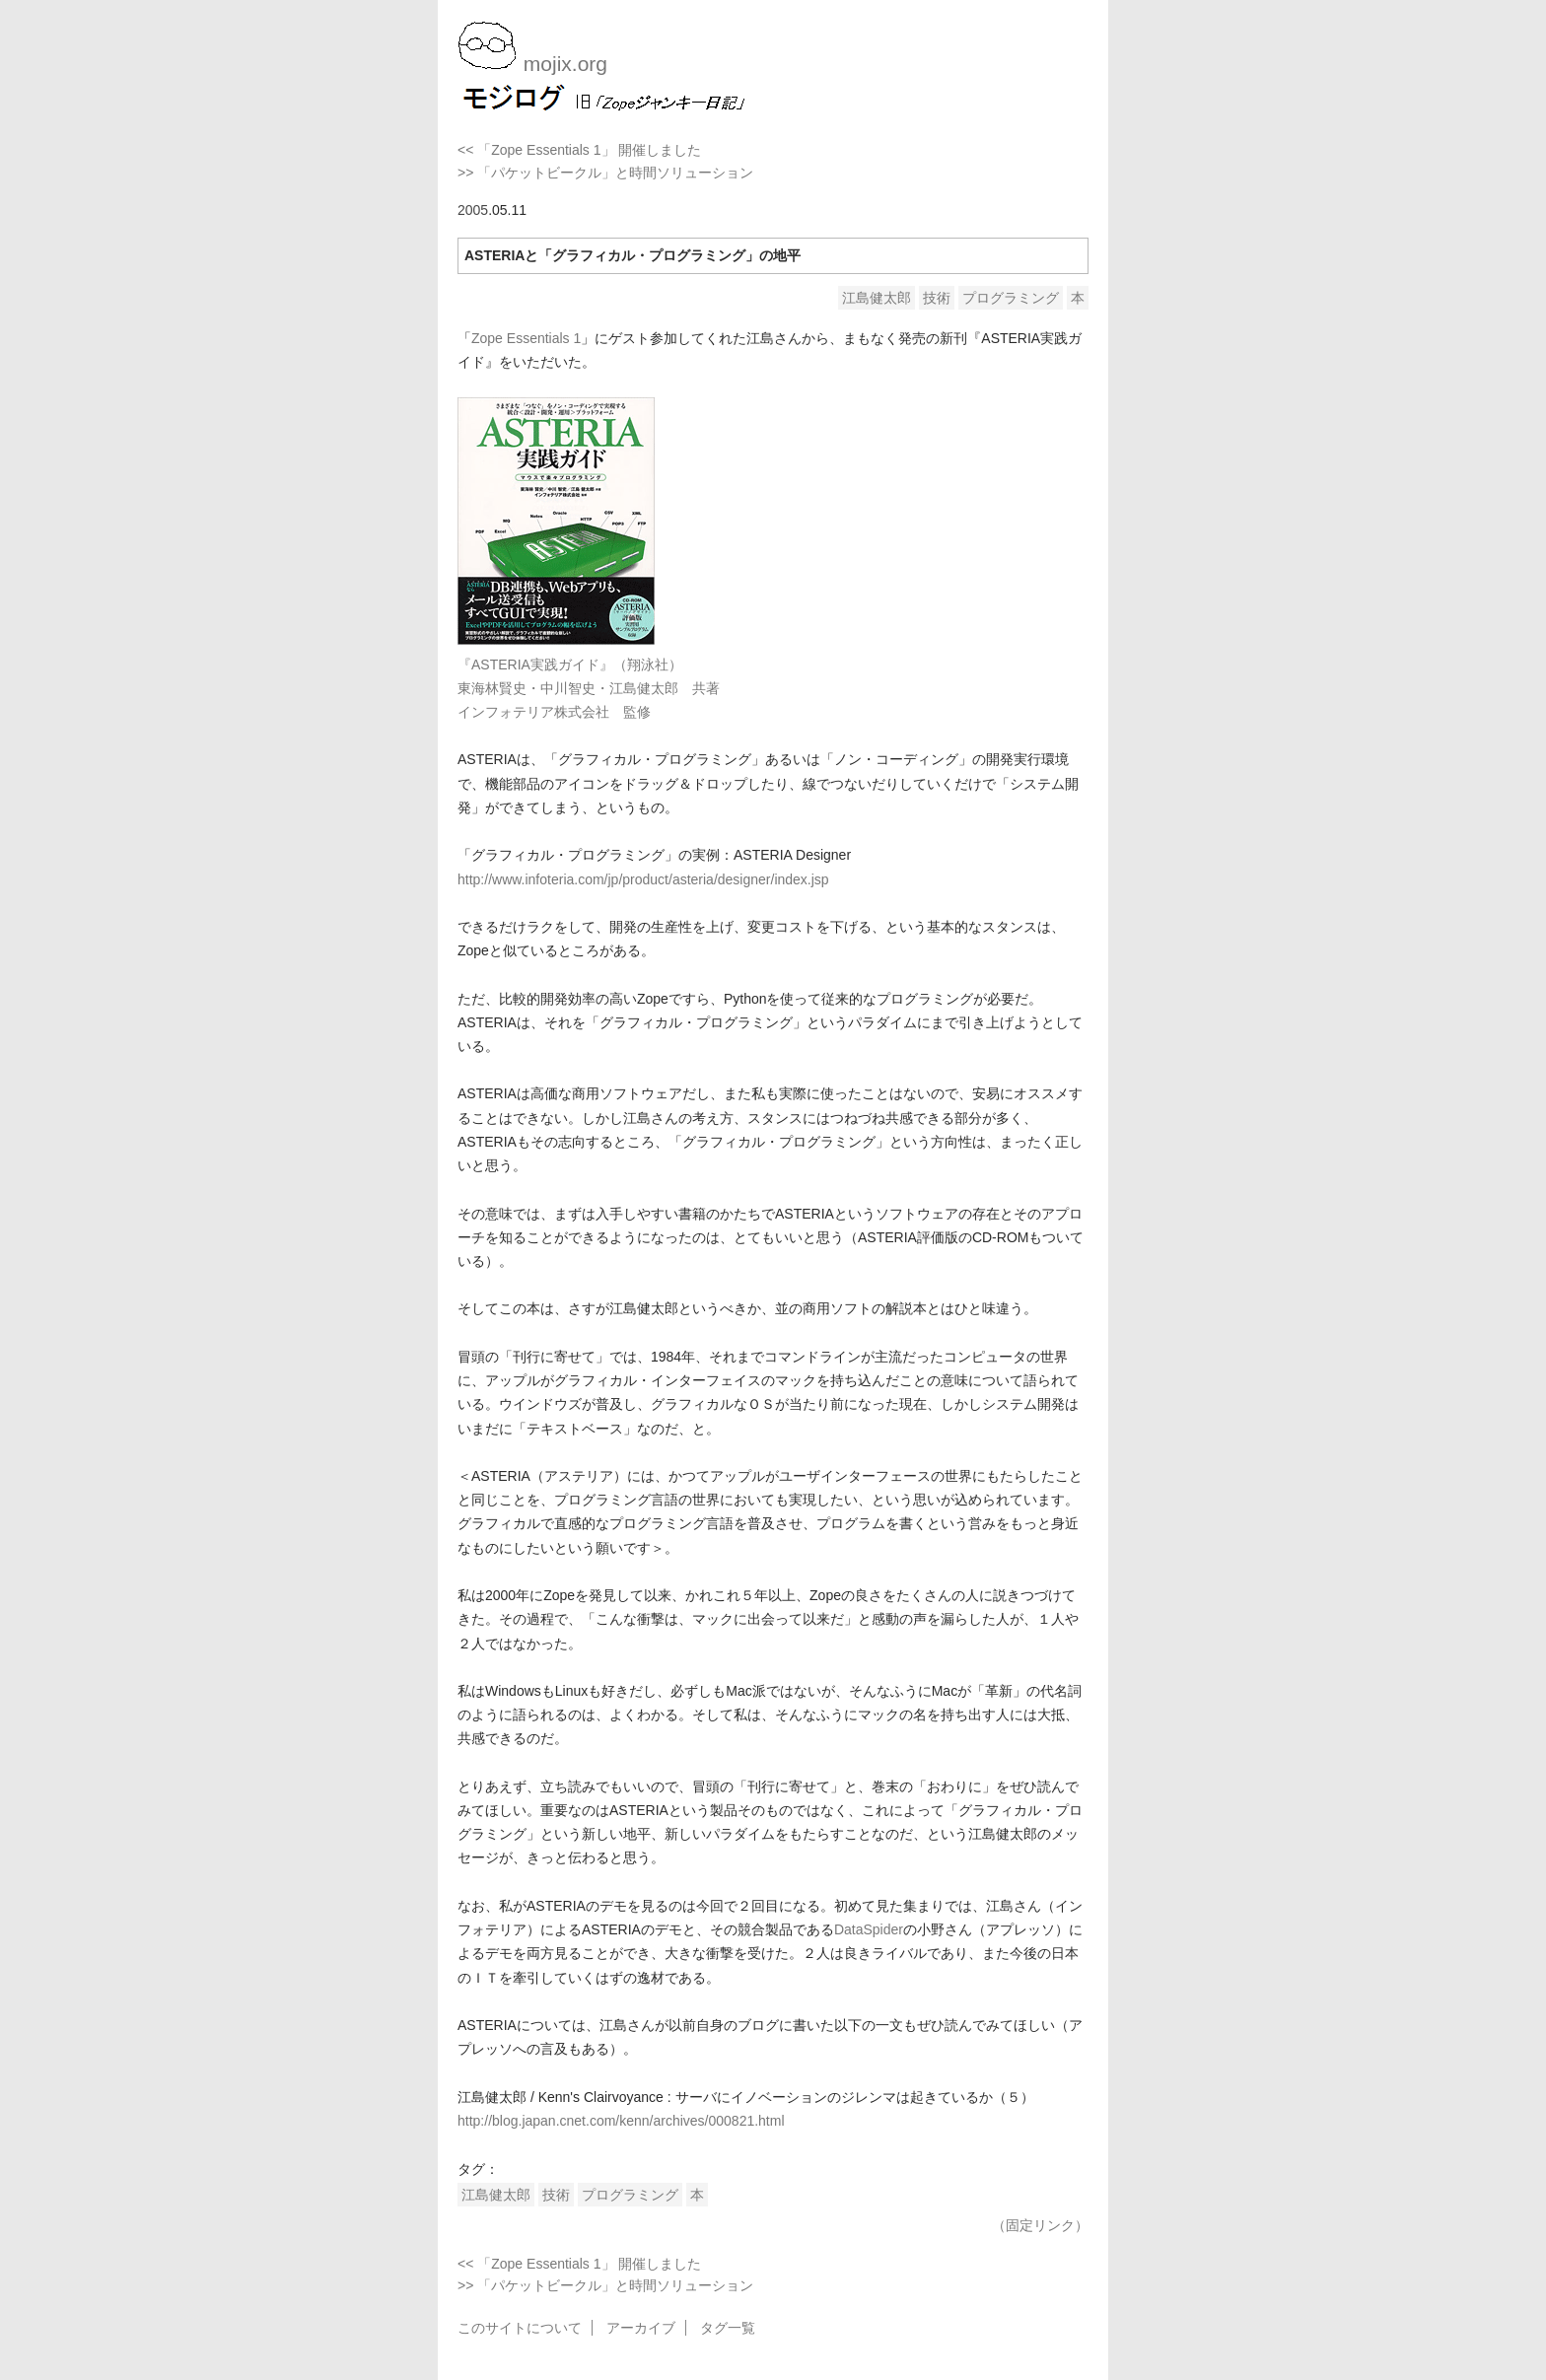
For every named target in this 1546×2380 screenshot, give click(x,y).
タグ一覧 (727, 2328)
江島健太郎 (876, 298)
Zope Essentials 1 (526, 338)
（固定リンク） (1040, 2225)
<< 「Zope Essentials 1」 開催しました (579, 150)
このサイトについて (519, 2328)
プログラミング (1010, 298)
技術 (936, 298)
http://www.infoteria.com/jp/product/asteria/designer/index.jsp (643, 879)
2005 (472, 210)
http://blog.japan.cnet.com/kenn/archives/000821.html (621, 2121)
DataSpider (868, 1929)
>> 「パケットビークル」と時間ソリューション (605, 172)
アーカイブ (640, 2328)
